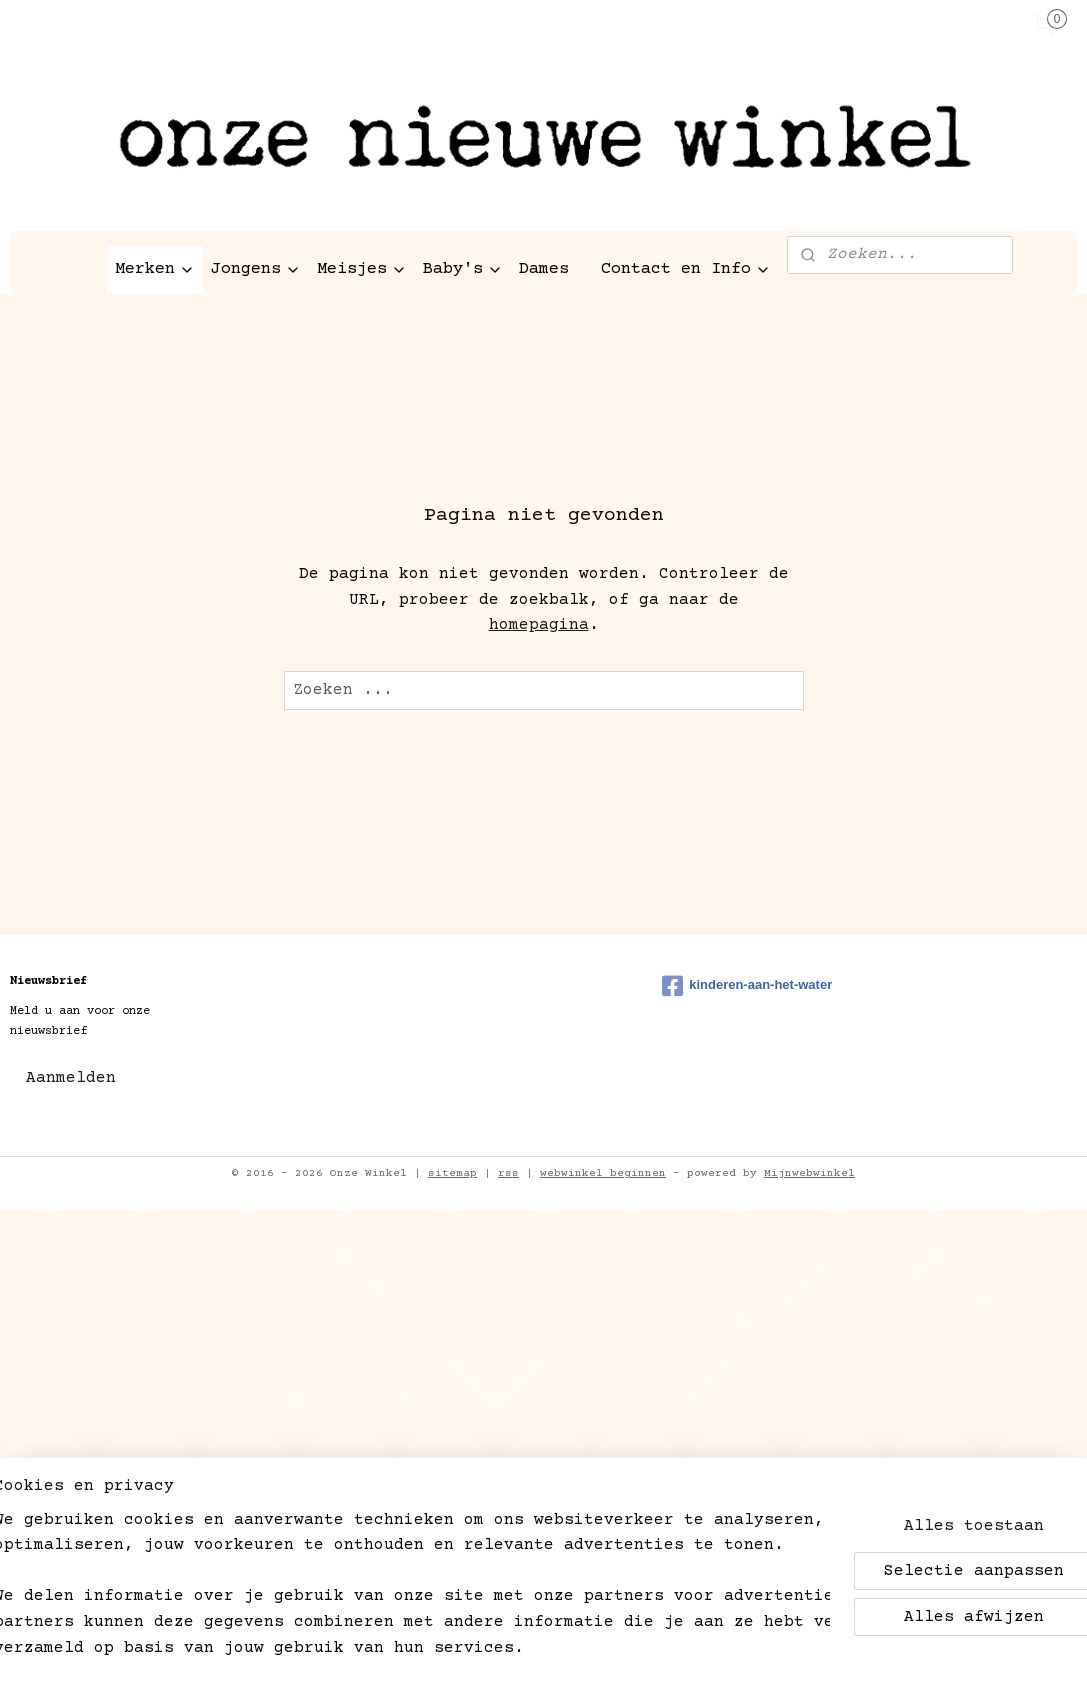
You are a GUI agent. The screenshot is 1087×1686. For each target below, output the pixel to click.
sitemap (452, 1173)
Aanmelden (71, 1078)
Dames (544, 269)
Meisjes (362, 269)
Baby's (463, 269)
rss (508, 1173)
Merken (155, 269)
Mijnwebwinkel (809, 1173)
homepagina (539, 625)
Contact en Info (686, 269)
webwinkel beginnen (603, 1173)
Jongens (256, 269)
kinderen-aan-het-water (747, 986)
